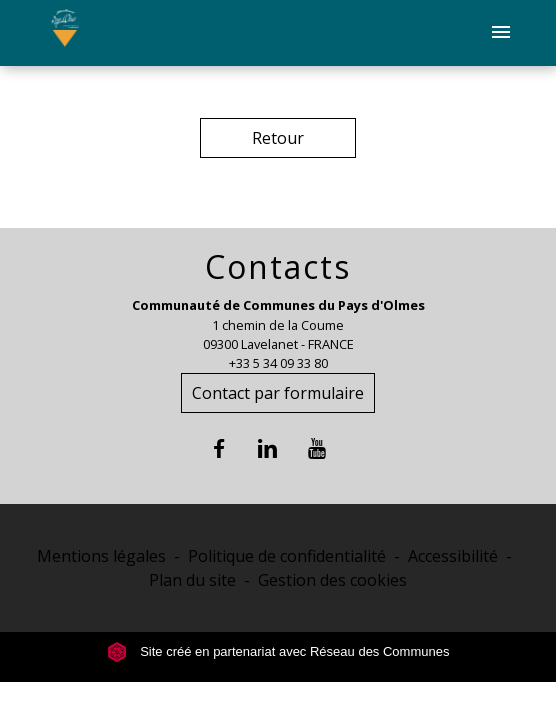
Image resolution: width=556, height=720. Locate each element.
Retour (278, 138)
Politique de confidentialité (287, 556)
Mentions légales (101, 556)
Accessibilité (453, 556)
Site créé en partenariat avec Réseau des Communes (278, 651)
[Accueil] (64, 33)
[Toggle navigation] (501, 33)
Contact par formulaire (278, 393)
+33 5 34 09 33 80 (278, 363)
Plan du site (192, 580)
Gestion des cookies (332, 580)
